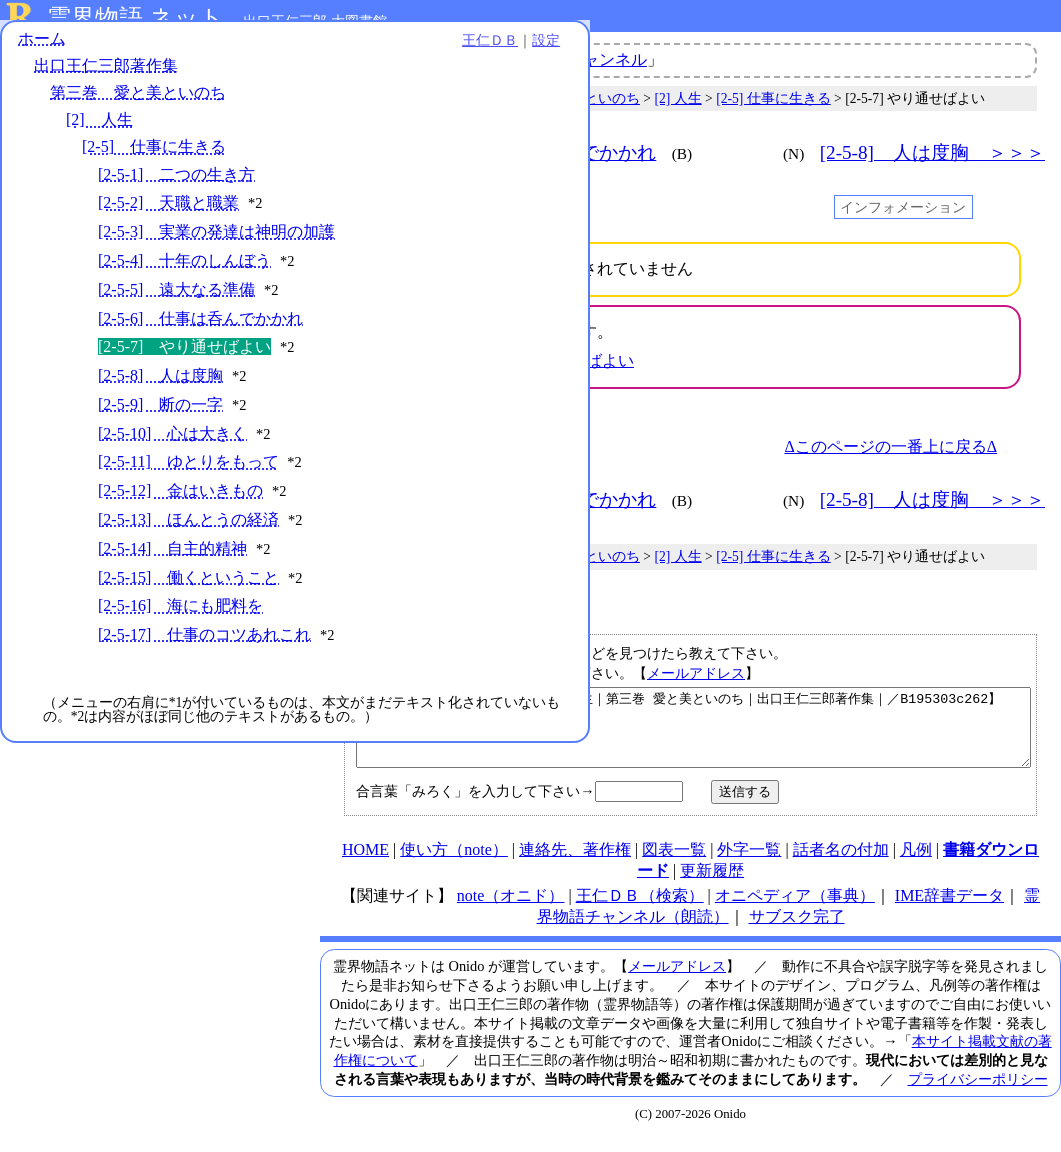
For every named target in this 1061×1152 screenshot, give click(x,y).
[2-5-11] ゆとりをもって (188, 515)
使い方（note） (454, 864)
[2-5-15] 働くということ (188, 651)
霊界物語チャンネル (575, 59)
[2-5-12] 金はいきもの (180, 544)
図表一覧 (674, 864)
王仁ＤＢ (220, 52)
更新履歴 (712, 885)
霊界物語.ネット (135, 18)
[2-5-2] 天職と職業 (168, 214)
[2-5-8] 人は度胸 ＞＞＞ (932, 152)
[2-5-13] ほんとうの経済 (188, 572)
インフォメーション (903, 207)
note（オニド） (511, 910)
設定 (276, 52)
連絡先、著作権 (575, 864)
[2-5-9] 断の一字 (160, 457)
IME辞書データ (949, 910)
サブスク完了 (797, 931)
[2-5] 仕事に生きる (154, 158)
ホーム (42, 49)
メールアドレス (696, 673)
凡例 (916, 864)
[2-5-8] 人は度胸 (160, 428)
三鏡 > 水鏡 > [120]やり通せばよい (511, 360)
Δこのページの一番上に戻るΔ (890, 446)
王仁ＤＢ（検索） (640, 910)
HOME (365, 864)
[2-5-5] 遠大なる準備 (176, 321)
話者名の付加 (841, 864)
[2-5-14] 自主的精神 (172, 622)
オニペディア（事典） (795, 910)
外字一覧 (749, 864)
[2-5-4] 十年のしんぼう (184, 292)
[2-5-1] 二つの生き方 (176, 185)
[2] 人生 (99, 131)
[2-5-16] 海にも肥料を (180, 700)
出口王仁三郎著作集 (106, 77)
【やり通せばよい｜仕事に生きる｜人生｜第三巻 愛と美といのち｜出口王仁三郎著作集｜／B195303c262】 (693, 735)
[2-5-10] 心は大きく (172, 486)
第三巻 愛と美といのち (138, 104)
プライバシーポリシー (978, 1094)
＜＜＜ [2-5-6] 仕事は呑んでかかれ (496, 152)
